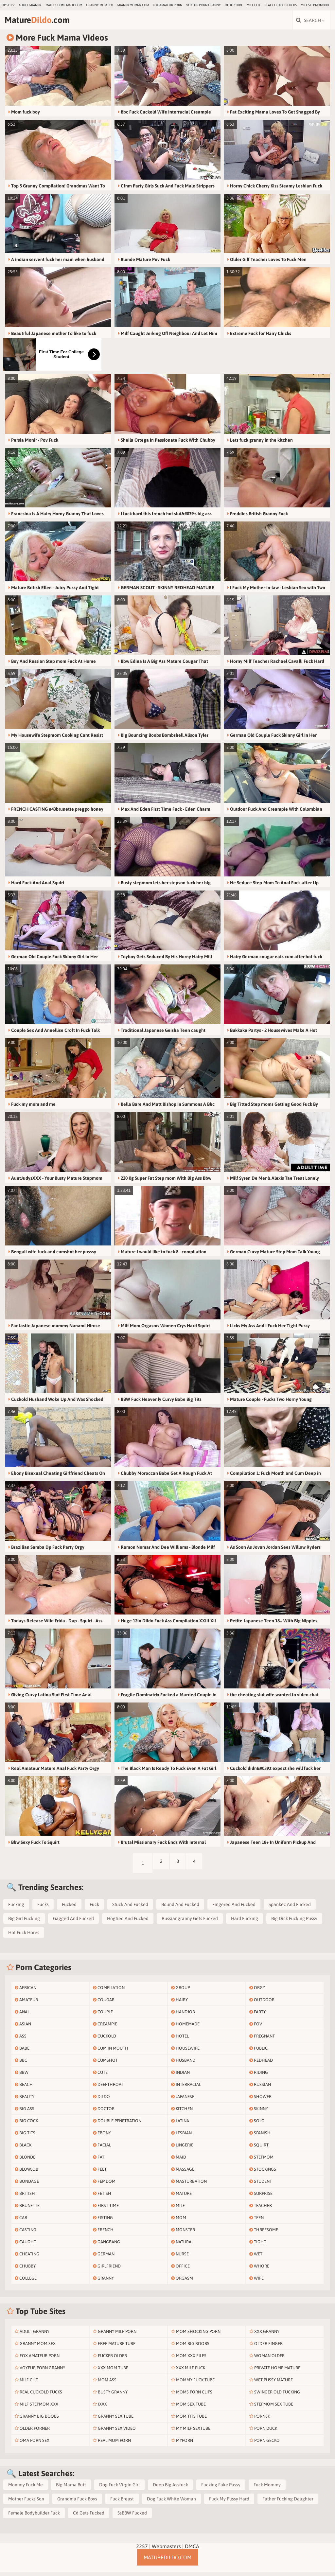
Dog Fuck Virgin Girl (119, 2488)
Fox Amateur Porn (167, 5)
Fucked (69, 1908)
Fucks (43, 1908)
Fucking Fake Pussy (220, 2488)
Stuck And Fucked (130, 1908)
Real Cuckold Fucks (280, 5)
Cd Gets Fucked (88, 2516)
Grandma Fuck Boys (77, 2502)
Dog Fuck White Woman (171, 2502)
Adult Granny (30, 5)
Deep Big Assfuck (170, 2488)
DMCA (192, 2550)
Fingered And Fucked (234, 1908)
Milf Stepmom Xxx (315, 5)
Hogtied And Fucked (128, 1922)
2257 (142, 2550)
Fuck (94, 1908)
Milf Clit (253, 5)
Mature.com (49, 21)
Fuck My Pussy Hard (229, 2502)
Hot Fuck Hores (23, 1936)
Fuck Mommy (267, 2488)
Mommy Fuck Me (25, 2488)
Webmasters (166, 2550)
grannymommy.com (133, 5)
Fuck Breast (122, 2502)
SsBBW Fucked (132, 2516)
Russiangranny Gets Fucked (190, 1922)
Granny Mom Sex (99, 5)
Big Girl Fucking (24, 1922)
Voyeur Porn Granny (203, 5)
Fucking (16, 1908)
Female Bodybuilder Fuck (34, 2516)
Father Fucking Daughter (287, 2502)
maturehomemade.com (63, 5)
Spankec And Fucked (290, 1908)
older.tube (234, 5)
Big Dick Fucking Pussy (294, 1922)
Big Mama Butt (71, 2488)
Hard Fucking (244, 1922)
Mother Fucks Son (26, 2502)
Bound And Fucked (180, 1908)
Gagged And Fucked (73, 1922)
